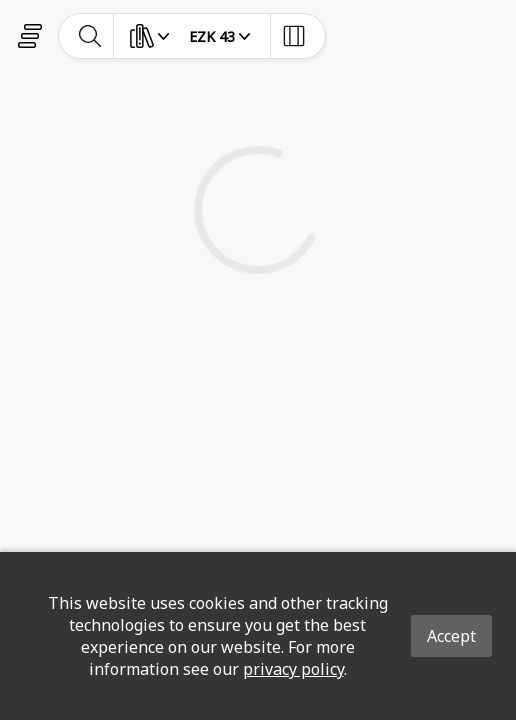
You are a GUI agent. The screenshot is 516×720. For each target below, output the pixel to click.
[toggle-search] (90, 36)
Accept (451, 636)
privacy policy (293, 669)
